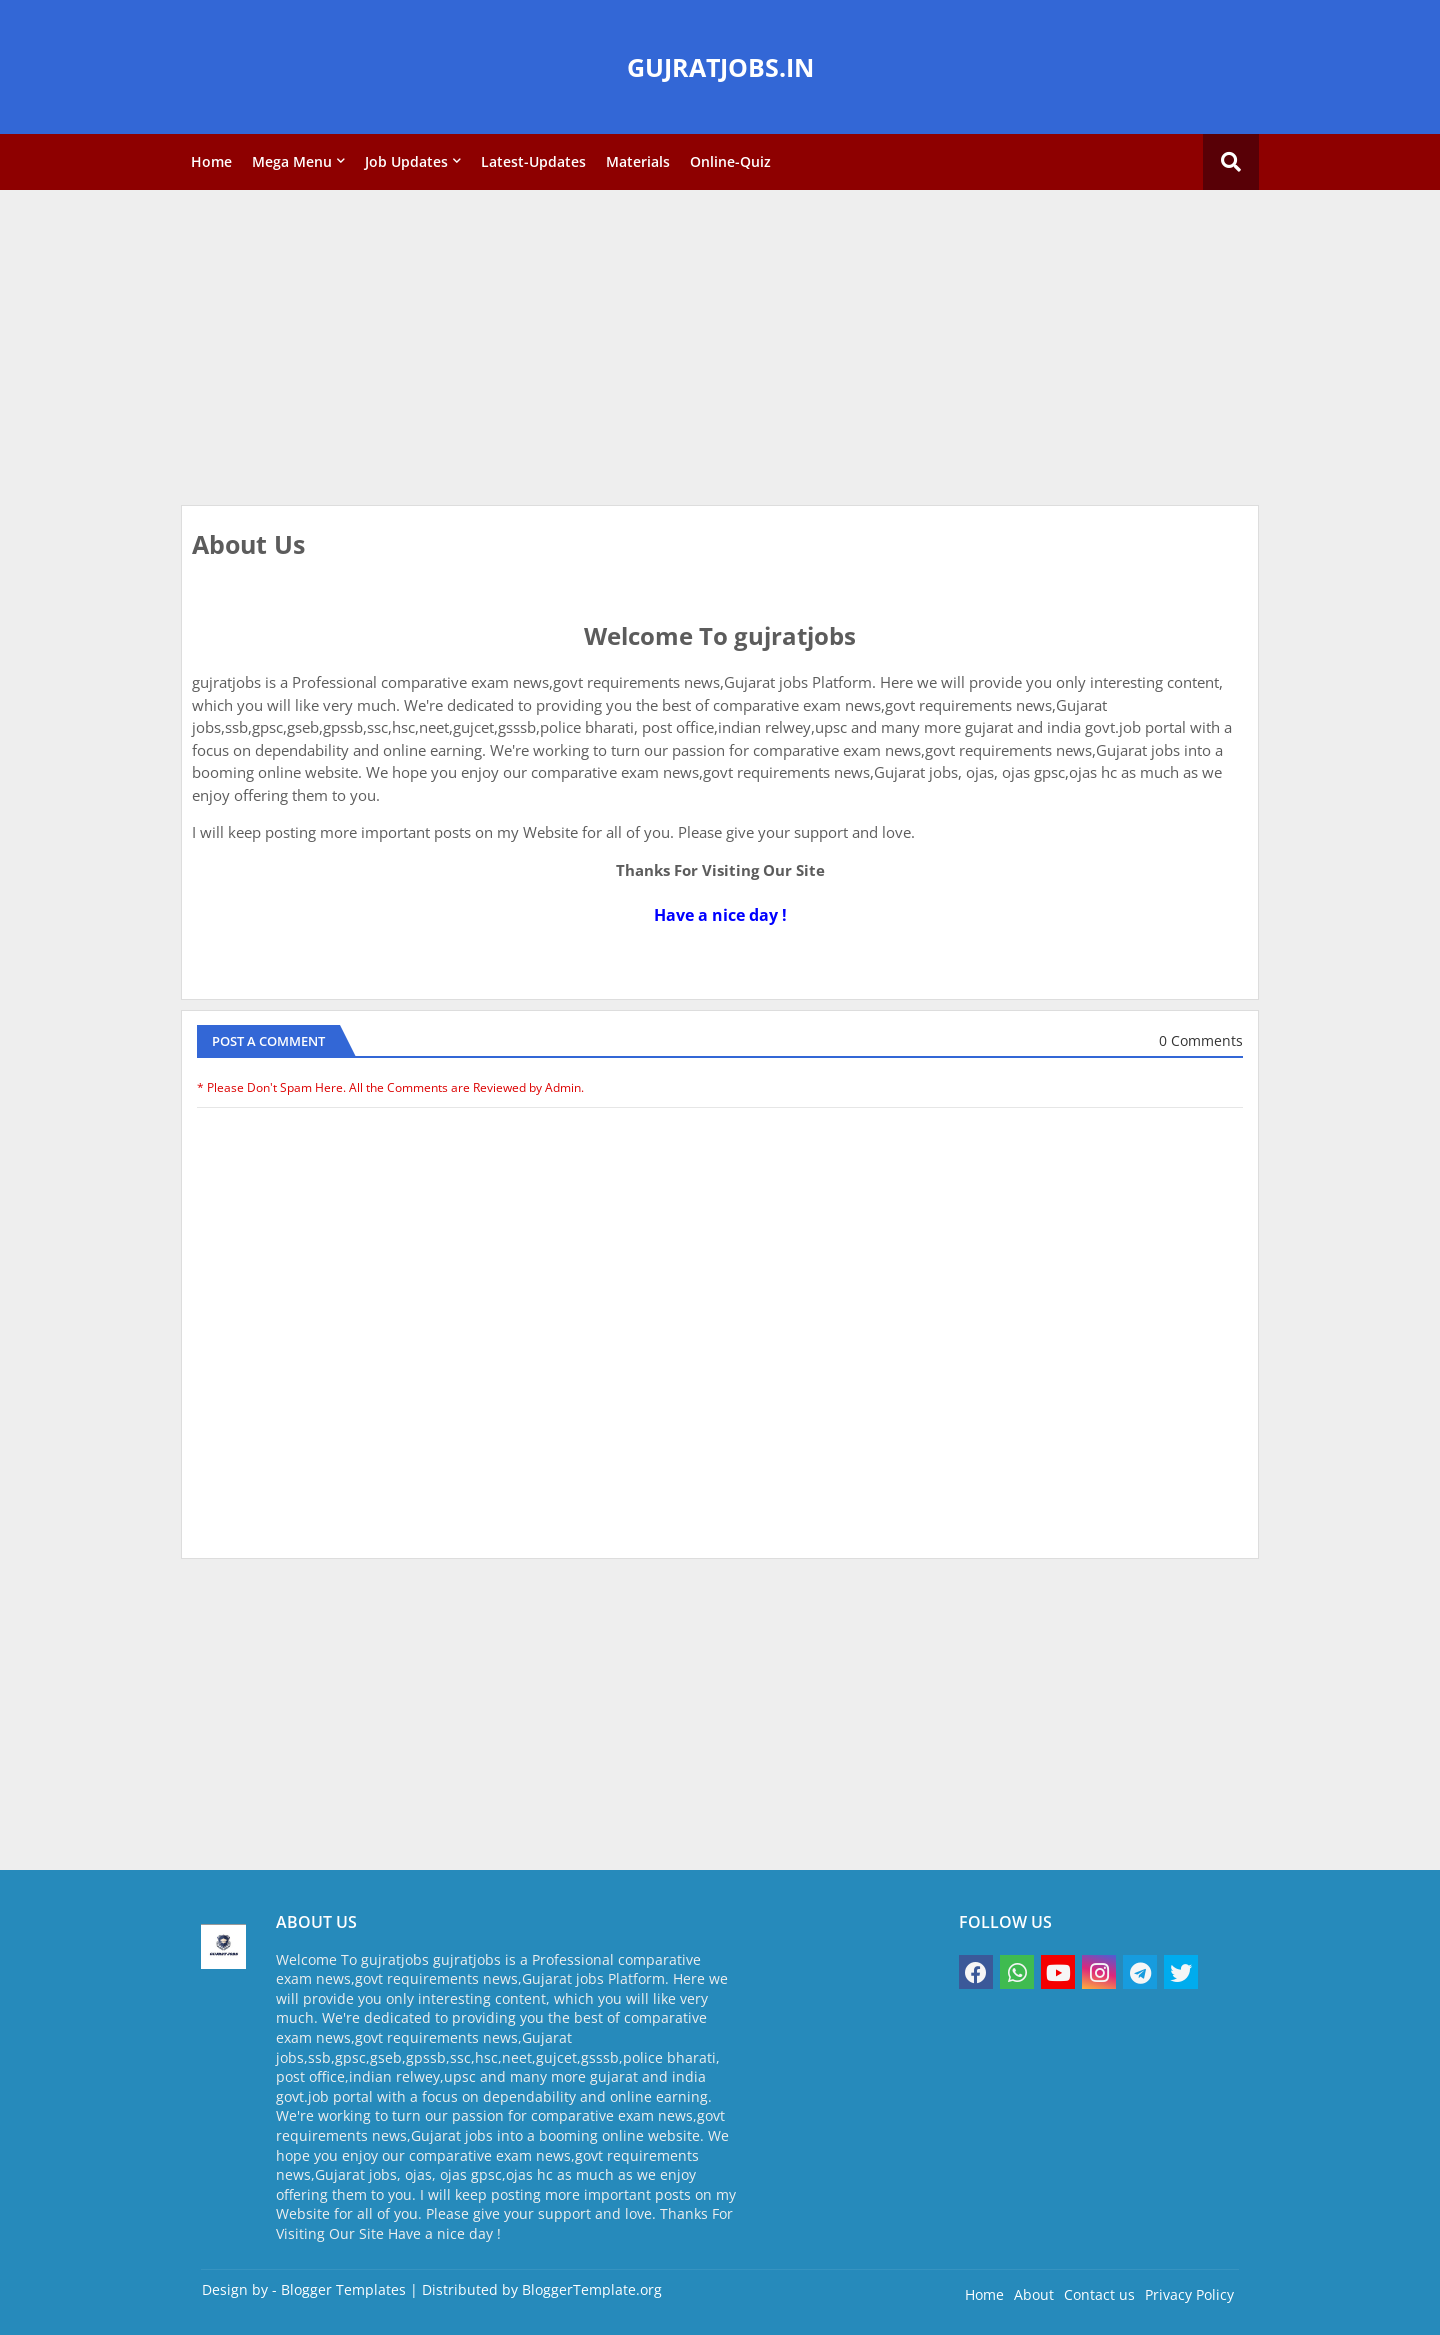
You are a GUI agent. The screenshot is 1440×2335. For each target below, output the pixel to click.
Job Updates (406, 161)
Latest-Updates (533, 161)
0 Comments (1201, 1040)
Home (211, 161)
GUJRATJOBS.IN (720, 67)
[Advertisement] (720, 350)
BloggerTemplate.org (592, 2289)
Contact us (1099, 2294)
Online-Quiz (730, 161)
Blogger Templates (343, 2289)
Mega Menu (292, 161)
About (1034, 2294)
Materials (638, 161)
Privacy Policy (1189, 2294)
